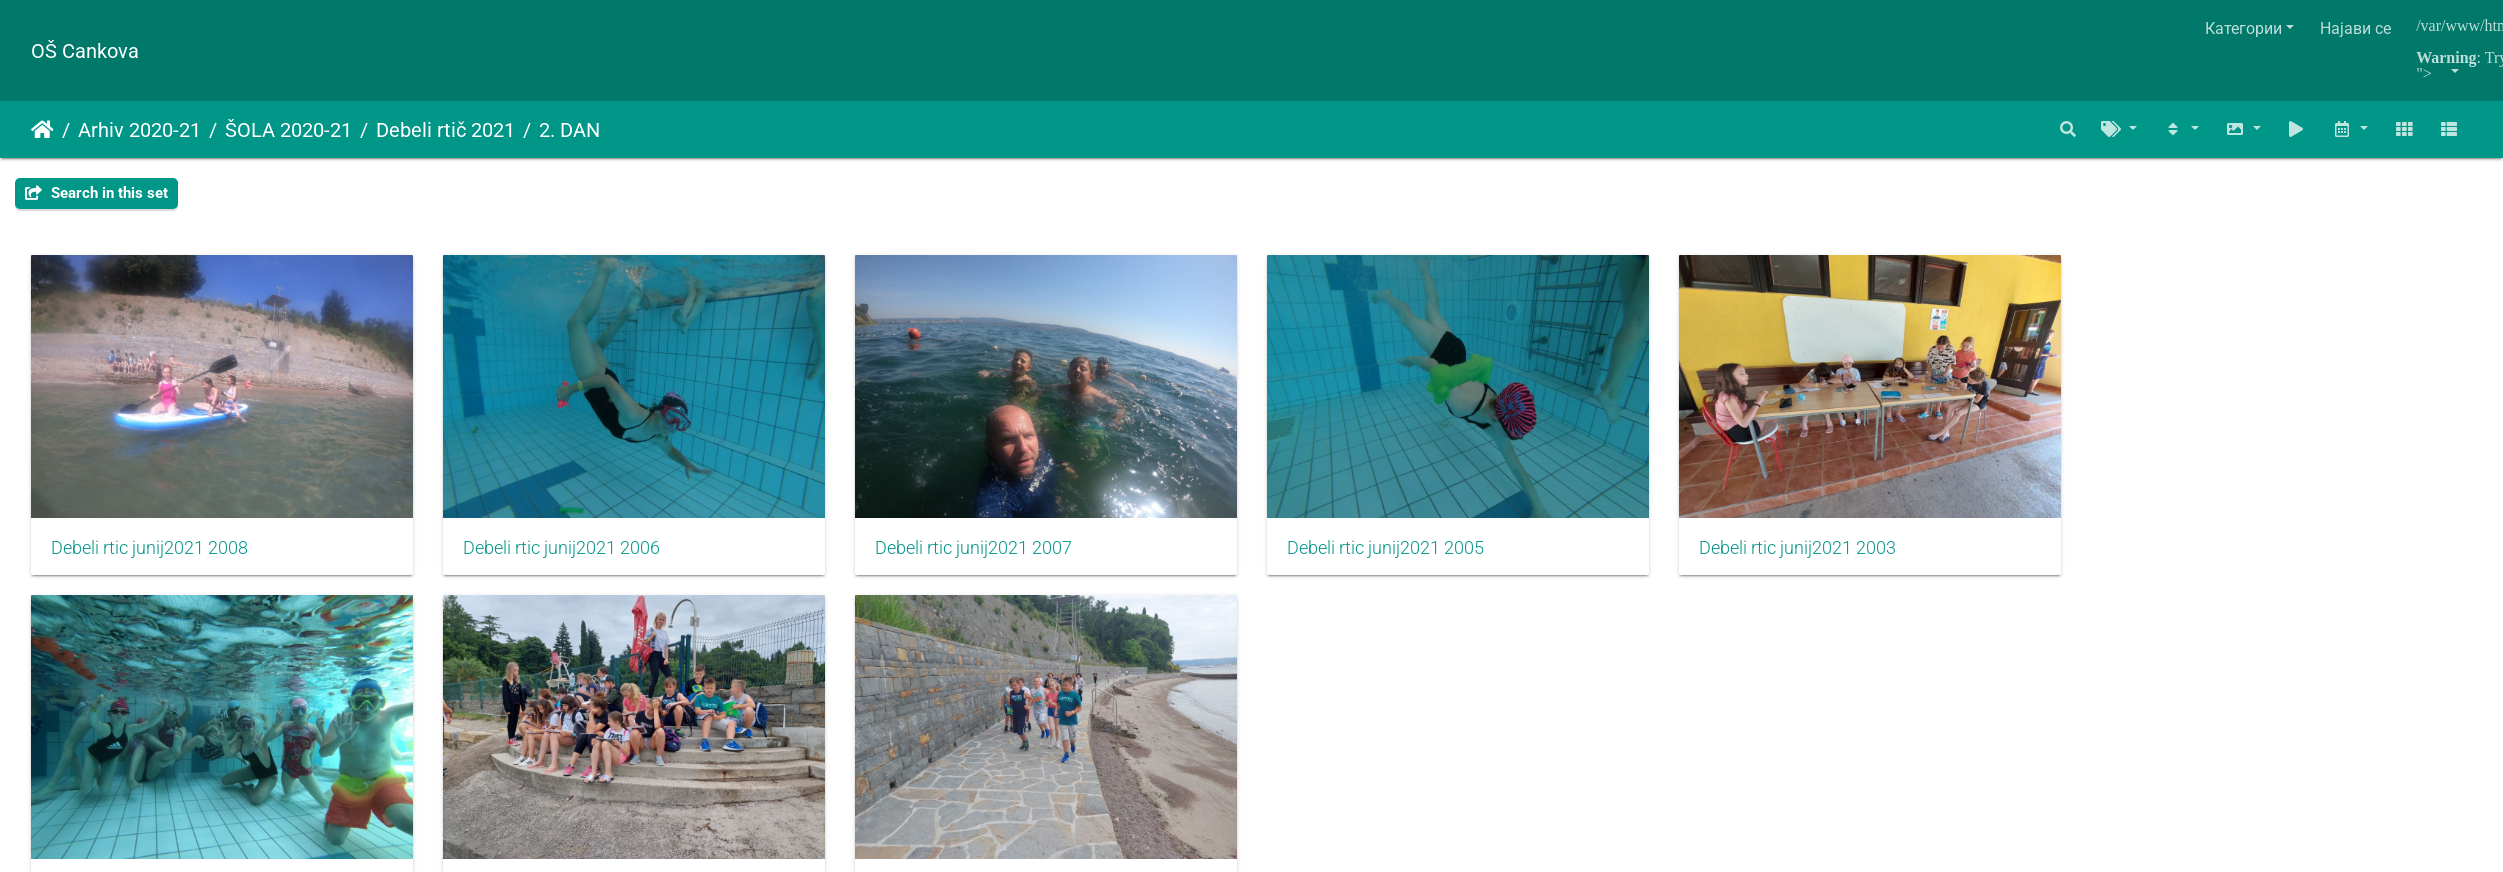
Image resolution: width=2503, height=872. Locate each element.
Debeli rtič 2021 (445, 130)
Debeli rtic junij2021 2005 (1395, 550)
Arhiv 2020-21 (139, 130)
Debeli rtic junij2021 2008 (149, 550)
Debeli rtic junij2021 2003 (1810, 550)
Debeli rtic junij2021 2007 (979, 550)
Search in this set (96, 193)
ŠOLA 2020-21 (288, 130)
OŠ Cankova (85, 51)
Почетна (42, 130)
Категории (2243, 28)
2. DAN (569, 130)
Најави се (2355, 28)
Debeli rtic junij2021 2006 (564, 550)
